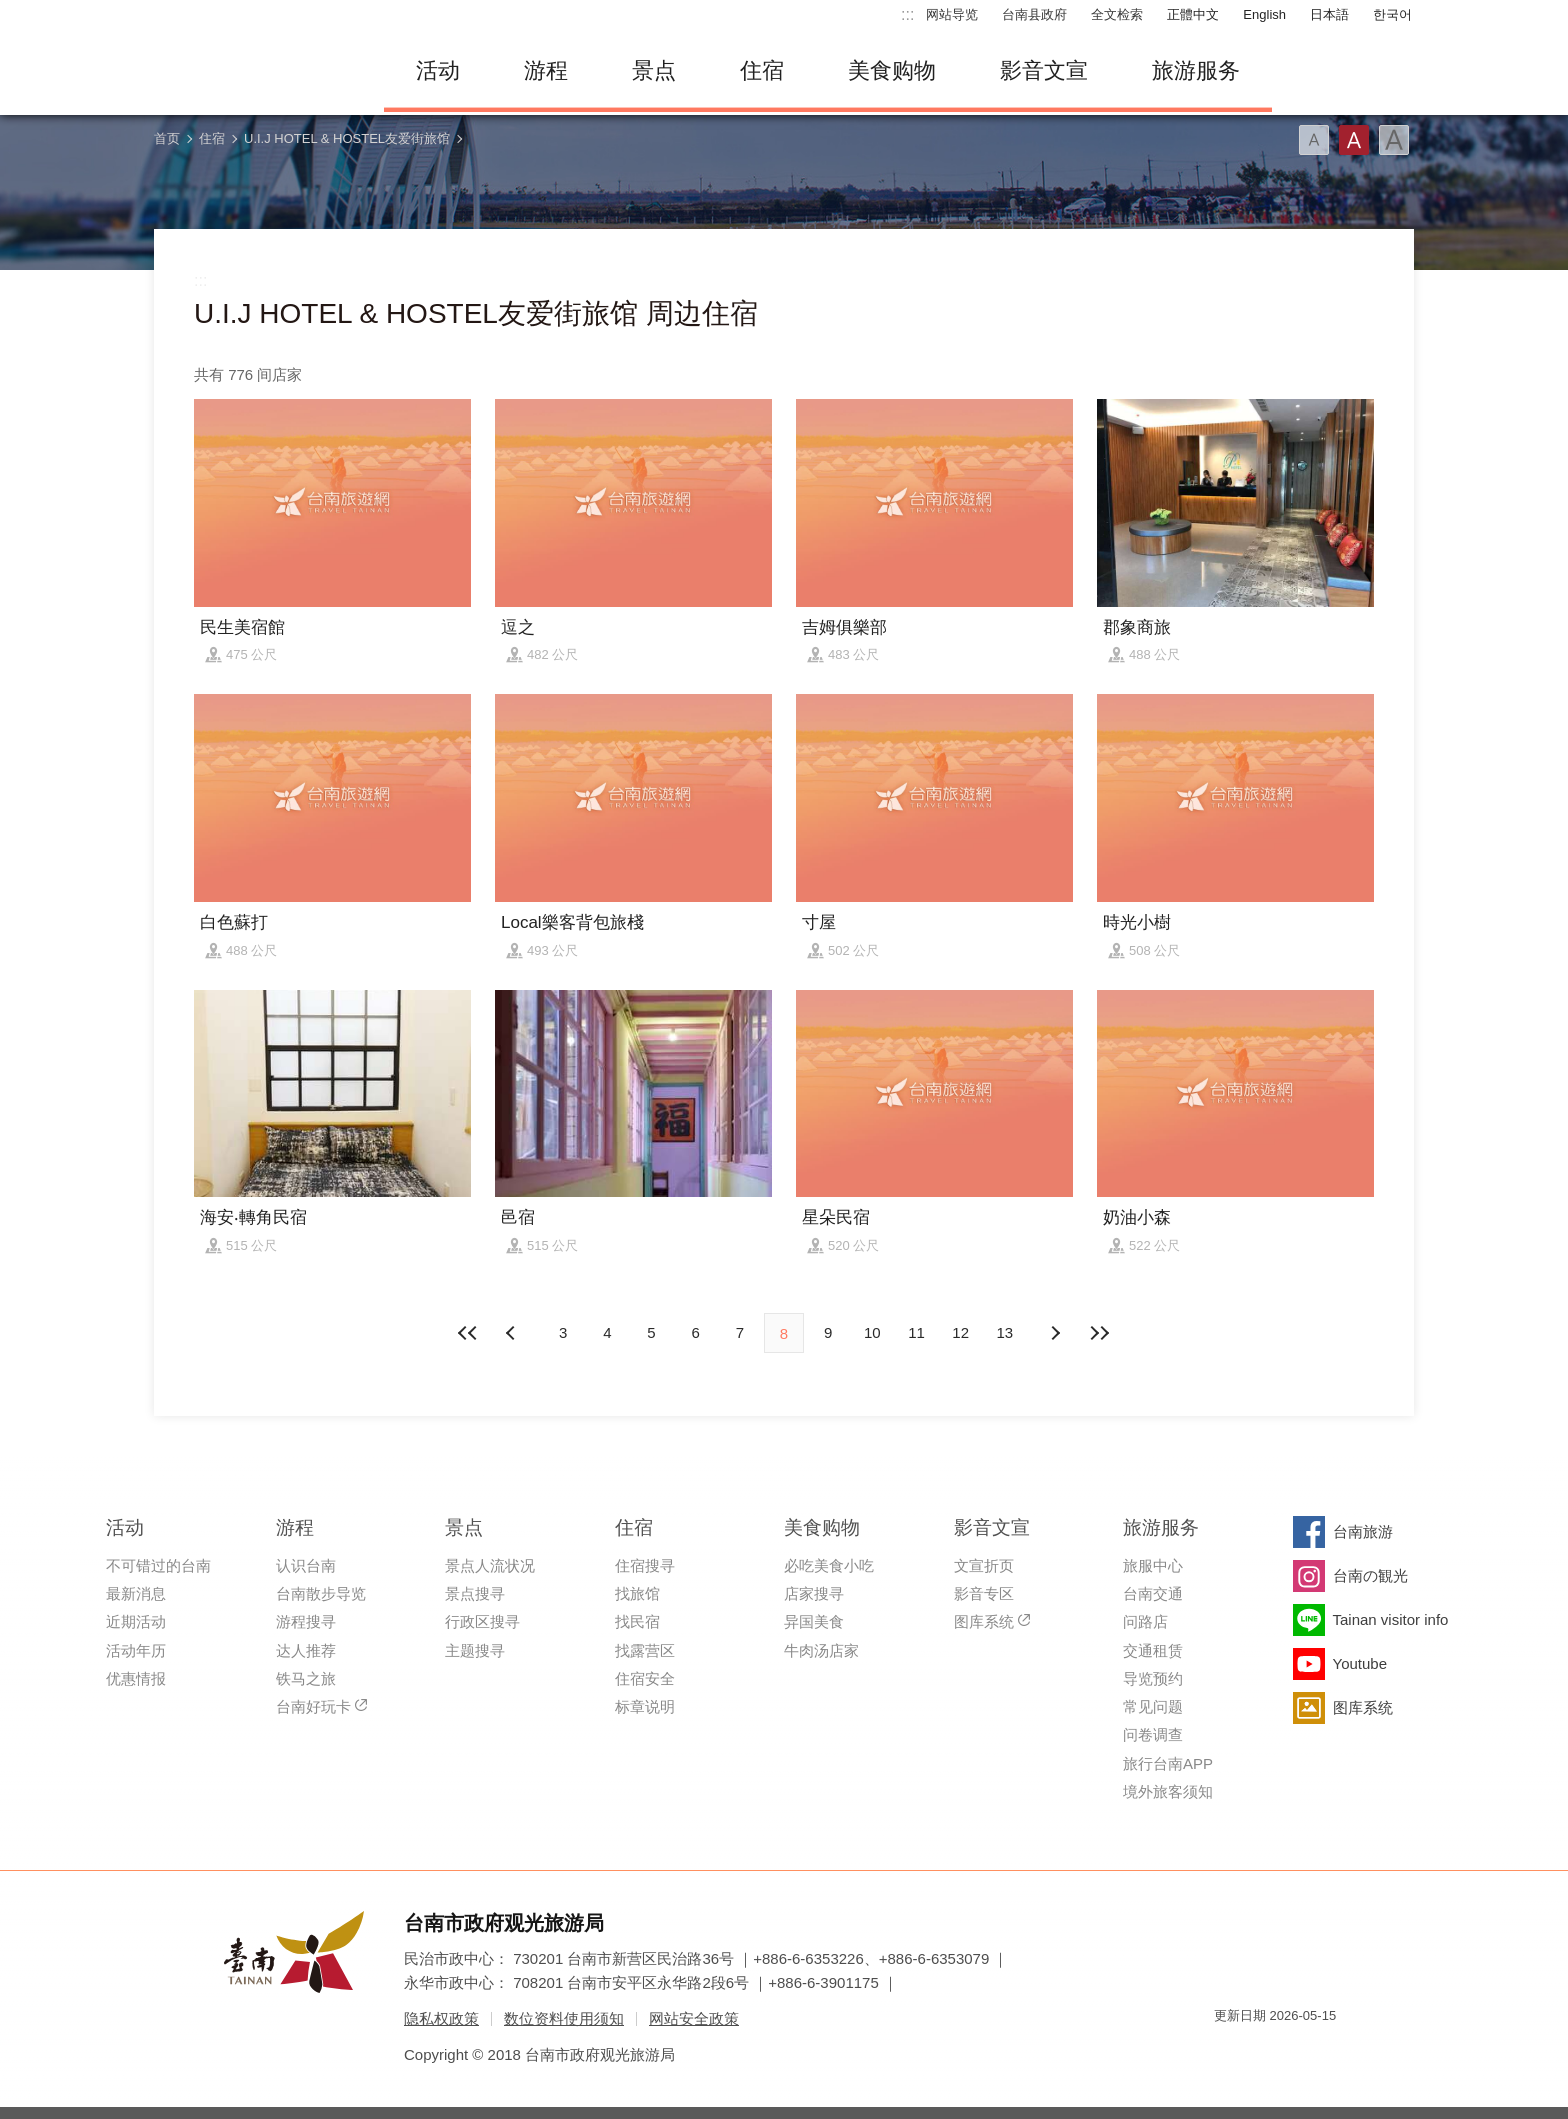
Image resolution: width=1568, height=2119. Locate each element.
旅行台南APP (1168, 1763)
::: (907, 14)
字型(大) (1394, 140)
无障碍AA (1300, 2051)
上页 (1055, 1333)
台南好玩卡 (313, 1706)
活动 (438, 70)
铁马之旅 (306, 1678)
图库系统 (984, 1621)
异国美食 (814, 1621)
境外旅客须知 (1168, 1791)
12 (960, 1332)
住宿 (762, 70)
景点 (654, 70)
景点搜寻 (475, 1593)
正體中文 (1193, 14)
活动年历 (136, 1650)
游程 (546, 70)
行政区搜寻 (482, 1621)
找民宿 (637, 1621)
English (1264, 14)
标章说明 (645, 1706)
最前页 (469, 1333)
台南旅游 (1363, 1531)
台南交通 (1153, 1593)
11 (916, 1332)
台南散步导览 (321, 1593)
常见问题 (1153, 1706)
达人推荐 (306, 1650)
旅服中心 (1153, 1565)
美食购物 (892, 70)
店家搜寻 (814, 1593)
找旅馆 (637, 1593)
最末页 (1099, 1333)
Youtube (1360, 1663)
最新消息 (136, 1593)
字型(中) (1354, 140)
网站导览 (952, 14)
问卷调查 (1153, 1734)
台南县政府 (1034, 14)
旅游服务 (1196, 70)
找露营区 (645, 1650)
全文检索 (1117, 14)
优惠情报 (136, 1678)
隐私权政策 (441, 2018)
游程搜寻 (306, 1621)
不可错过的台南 (158, 1565)
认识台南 (306, 1565)
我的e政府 (1229, 2051)
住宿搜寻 (645, 1565)
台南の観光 (1370, 1575)
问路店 (1145, 1621)
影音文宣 (1044, 70)
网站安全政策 (694, 2018)
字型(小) (1314, 140)
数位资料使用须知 (564, 2018)
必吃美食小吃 (829, 1565)
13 (1005, 1332)
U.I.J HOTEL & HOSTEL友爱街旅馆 (347, 138)
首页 (167, 138)
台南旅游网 (254, 71)
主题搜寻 (475, 1650)
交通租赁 (1153, 1650)
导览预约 (1153, 1678)
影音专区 (984, 1593)
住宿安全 (645, 1678)
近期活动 (136, 1621)
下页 (513, 1333)
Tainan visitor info (1391, 1619)
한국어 (1392, 14)
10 (872, 1332)
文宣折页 (984, 1565)
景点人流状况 (490, 1565)
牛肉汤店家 (821, 1650)
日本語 (1329, 14)
